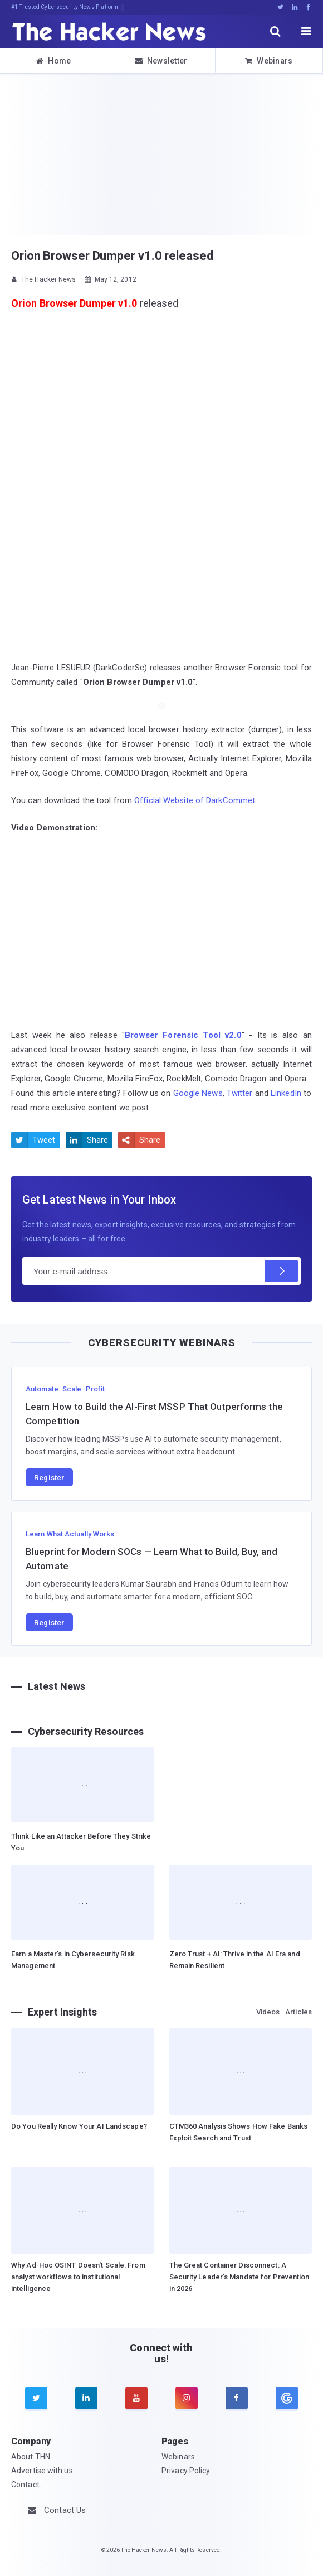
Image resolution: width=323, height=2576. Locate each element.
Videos (268, 2012)
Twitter (240, 1093)
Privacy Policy (185, 2470)
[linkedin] (86, 2398)
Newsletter (161, 60)
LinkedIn (286, 1093)
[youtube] (136, 2398)
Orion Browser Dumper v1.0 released (112, 256)
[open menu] (306, 31)
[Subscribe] (281, 1271)
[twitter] (36, 2398)
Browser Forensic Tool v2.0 (183, 1035)
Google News (198, 1093)
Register (49, 1477)
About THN (30, 2456)
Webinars (269, 60)
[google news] (286, 2398)
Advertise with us (42, 2470)
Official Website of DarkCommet (194, 800)
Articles (298, 2012)
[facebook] (237, 2398)
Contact (25, 2484)
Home (53, 60)
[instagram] (186, 2398)
